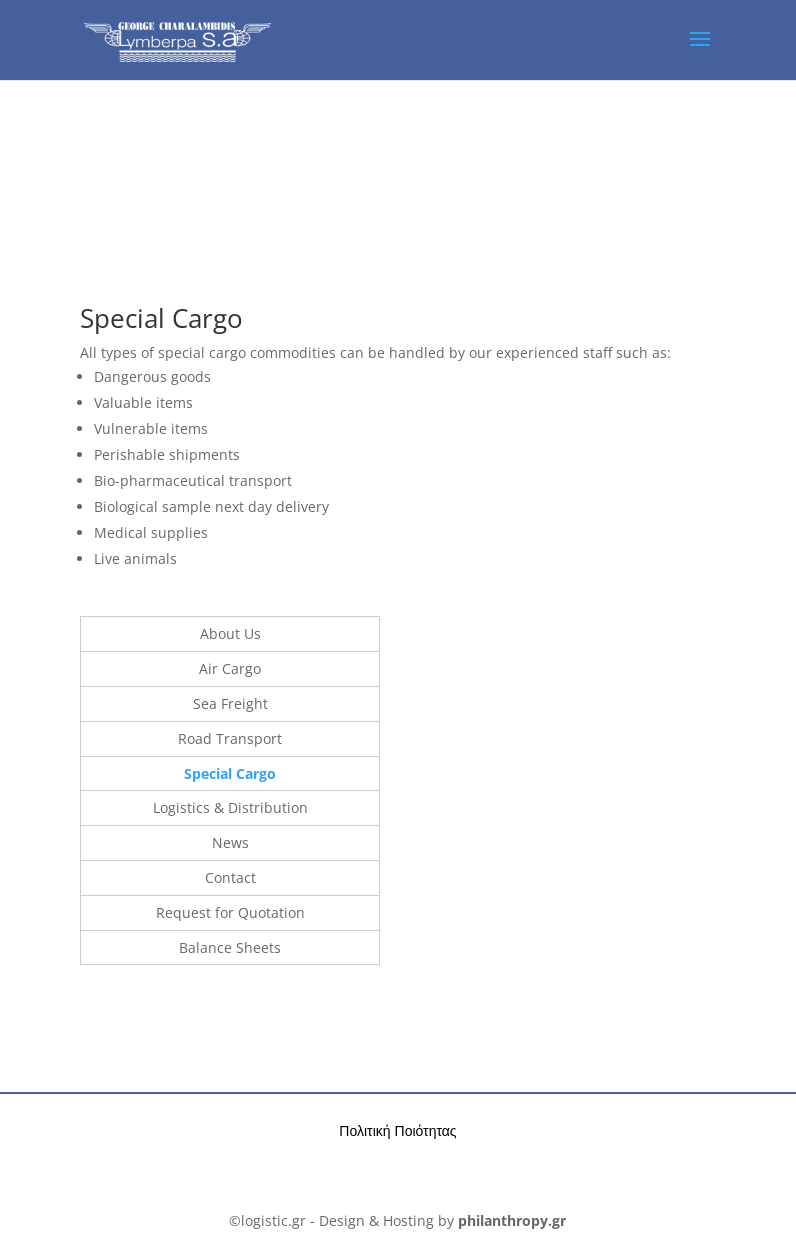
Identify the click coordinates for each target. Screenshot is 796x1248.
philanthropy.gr (512, 1220)
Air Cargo (230, 668)
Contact (230, 877)
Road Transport (230, 738)
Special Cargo (230, 773)
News (230, 842)
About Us (230, 633)
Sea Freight (230, 703)
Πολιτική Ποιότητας (397, 1130)
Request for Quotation (230, 912)
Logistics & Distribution (230, 807)
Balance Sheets (230, 947)
